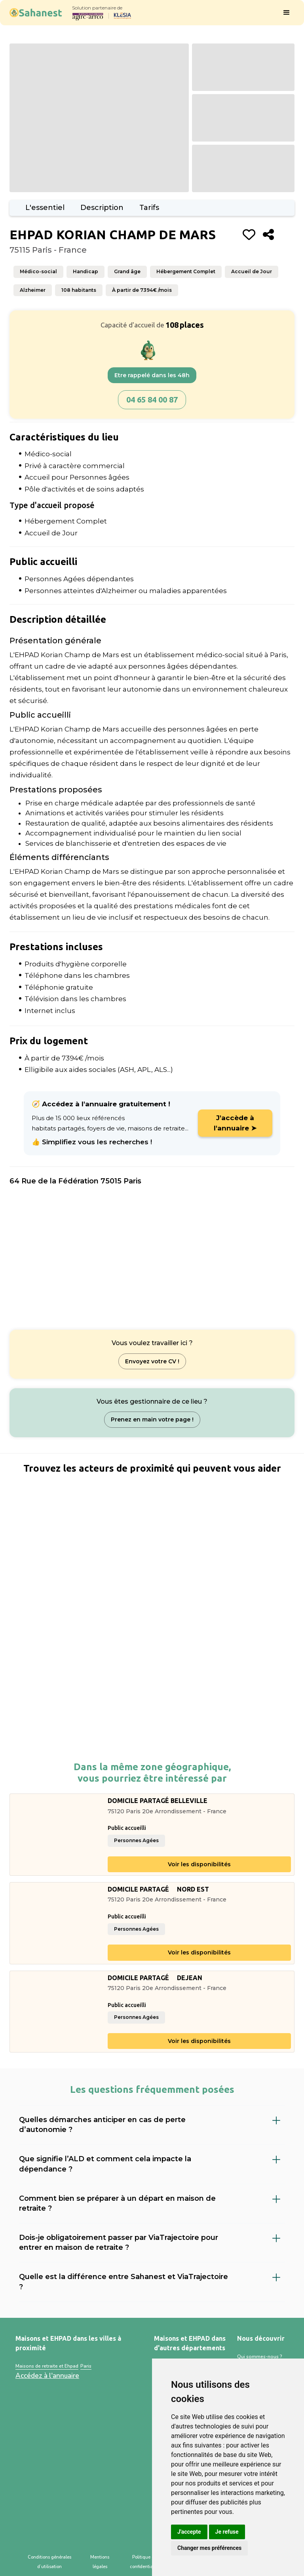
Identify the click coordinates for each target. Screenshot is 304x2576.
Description (102, 207)
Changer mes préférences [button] (209, 2548)
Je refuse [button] (227, 2532)
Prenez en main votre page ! (152, 1419)
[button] (286, 13)
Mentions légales (99, 2562)
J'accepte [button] (189, 2532)
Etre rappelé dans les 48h (152, 375)
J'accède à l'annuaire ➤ (235, 1123)
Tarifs (149, 207)
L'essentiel (45, 207)
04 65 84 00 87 (152, 399)
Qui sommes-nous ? (259, 2356)
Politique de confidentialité (145, 2562)
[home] (36, 12)
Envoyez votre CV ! (152, 1361)
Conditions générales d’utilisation (49, 2562)
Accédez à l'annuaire (47, 2376)
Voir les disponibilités (199, 1864)
